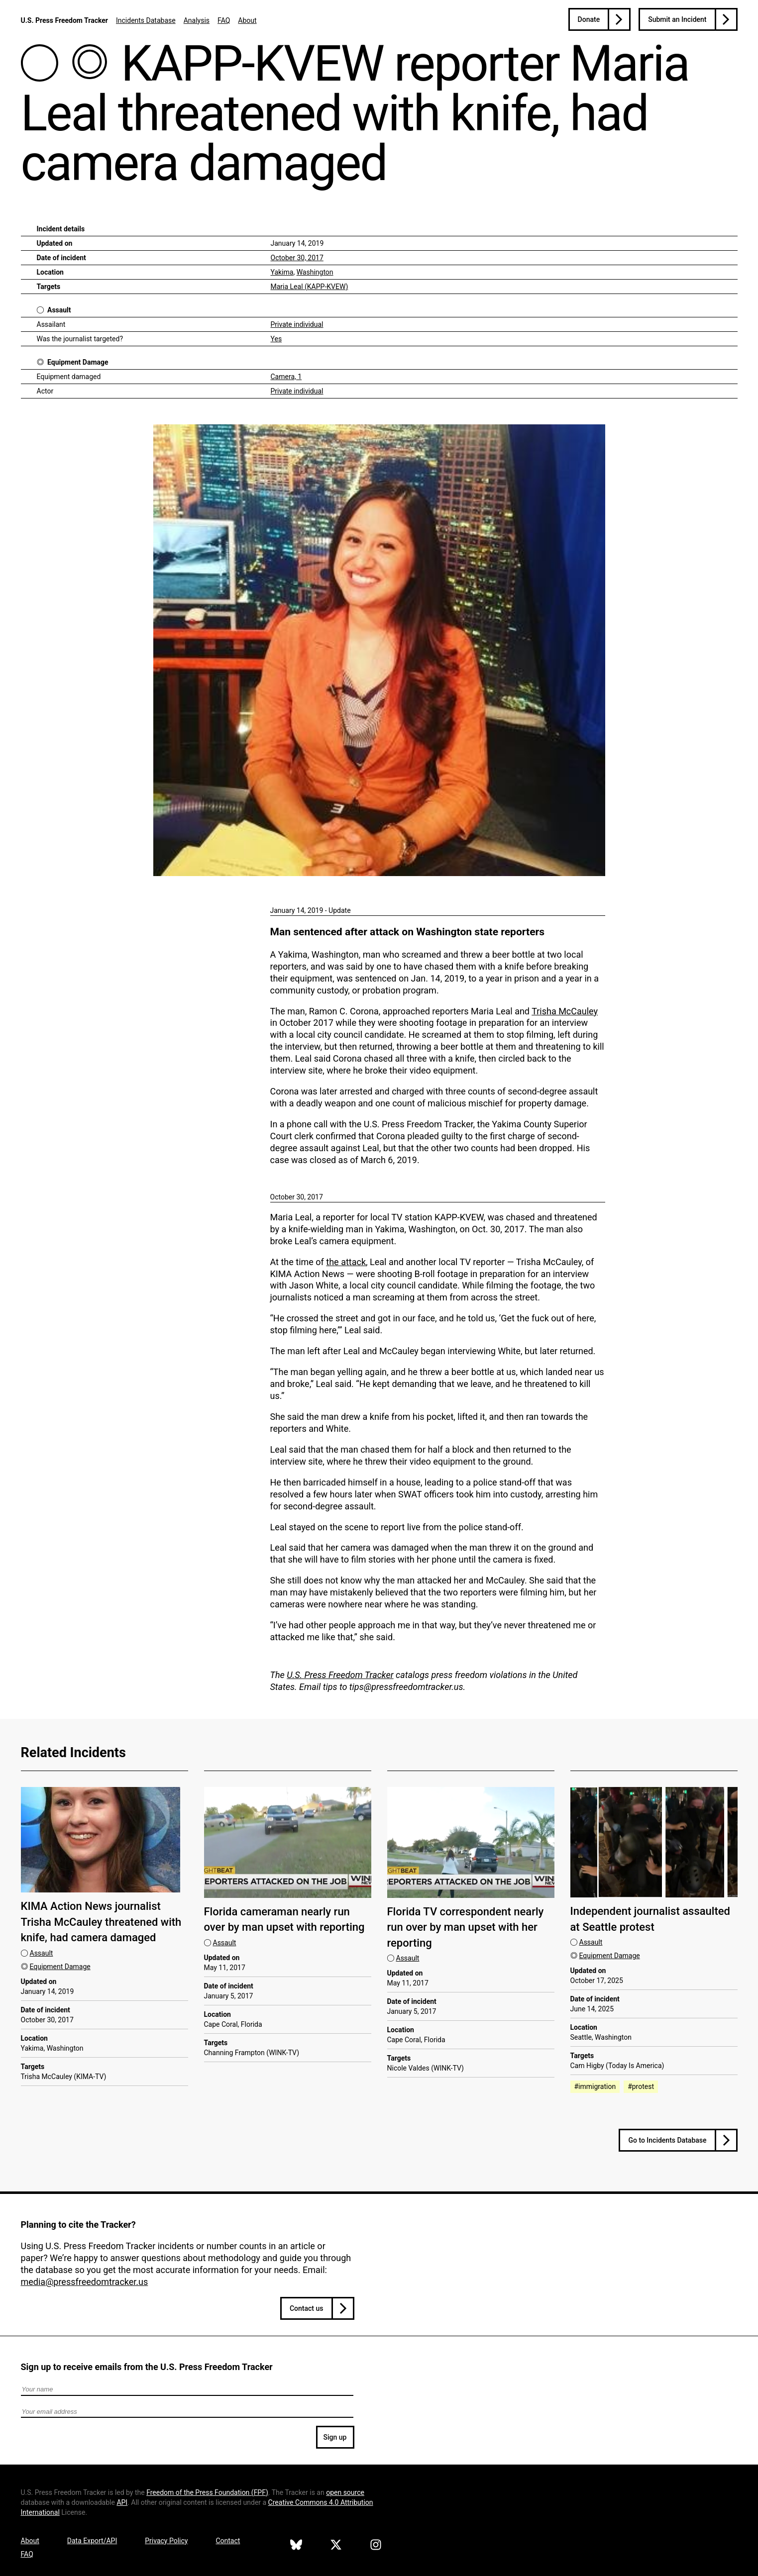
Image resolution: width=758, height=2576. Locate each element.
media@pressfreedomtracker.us (84, 2282)
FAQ (223, 20)
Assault (59, 310)
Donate (589, 19)
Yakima (282, 272)
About (247, 20)
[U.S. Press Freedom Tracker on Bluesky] (296, 2546)
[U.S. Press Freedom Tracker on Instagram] (376, 2546)
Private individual (297, 324)
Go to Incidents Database (667, 2140)
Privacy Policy (166, 2541)
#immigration (595, 2086)
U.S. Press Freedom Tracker (64, 20)
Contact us (307, 2308)
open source (345, 2492)
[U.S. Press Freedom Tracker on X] (336, 2546)
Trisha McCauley (565, 1011)
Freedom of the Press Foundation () (207, 2492)
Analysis (197, 20)
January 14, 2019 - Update (310, 910)
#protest (641, 2086)
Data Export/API (92, 2541)
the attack (346, 1262)
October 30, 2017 (297, 258)
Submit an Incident (677, 19)
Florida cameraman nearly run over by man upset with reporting (284, 1919)
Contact (228, 2541)
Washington (315, 272)
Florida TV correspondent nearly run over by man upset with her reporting (465, 1927)
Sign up (335, 2437)
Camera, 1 (286, 377)
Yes (276, 339)
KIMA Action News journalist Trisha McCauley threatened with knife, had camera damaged (101, 1922)
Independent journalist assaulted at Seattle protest (650, 1919)
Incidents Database (146, 20)
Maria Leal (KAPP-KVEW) (309, 287)
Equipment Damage (77, 362)
